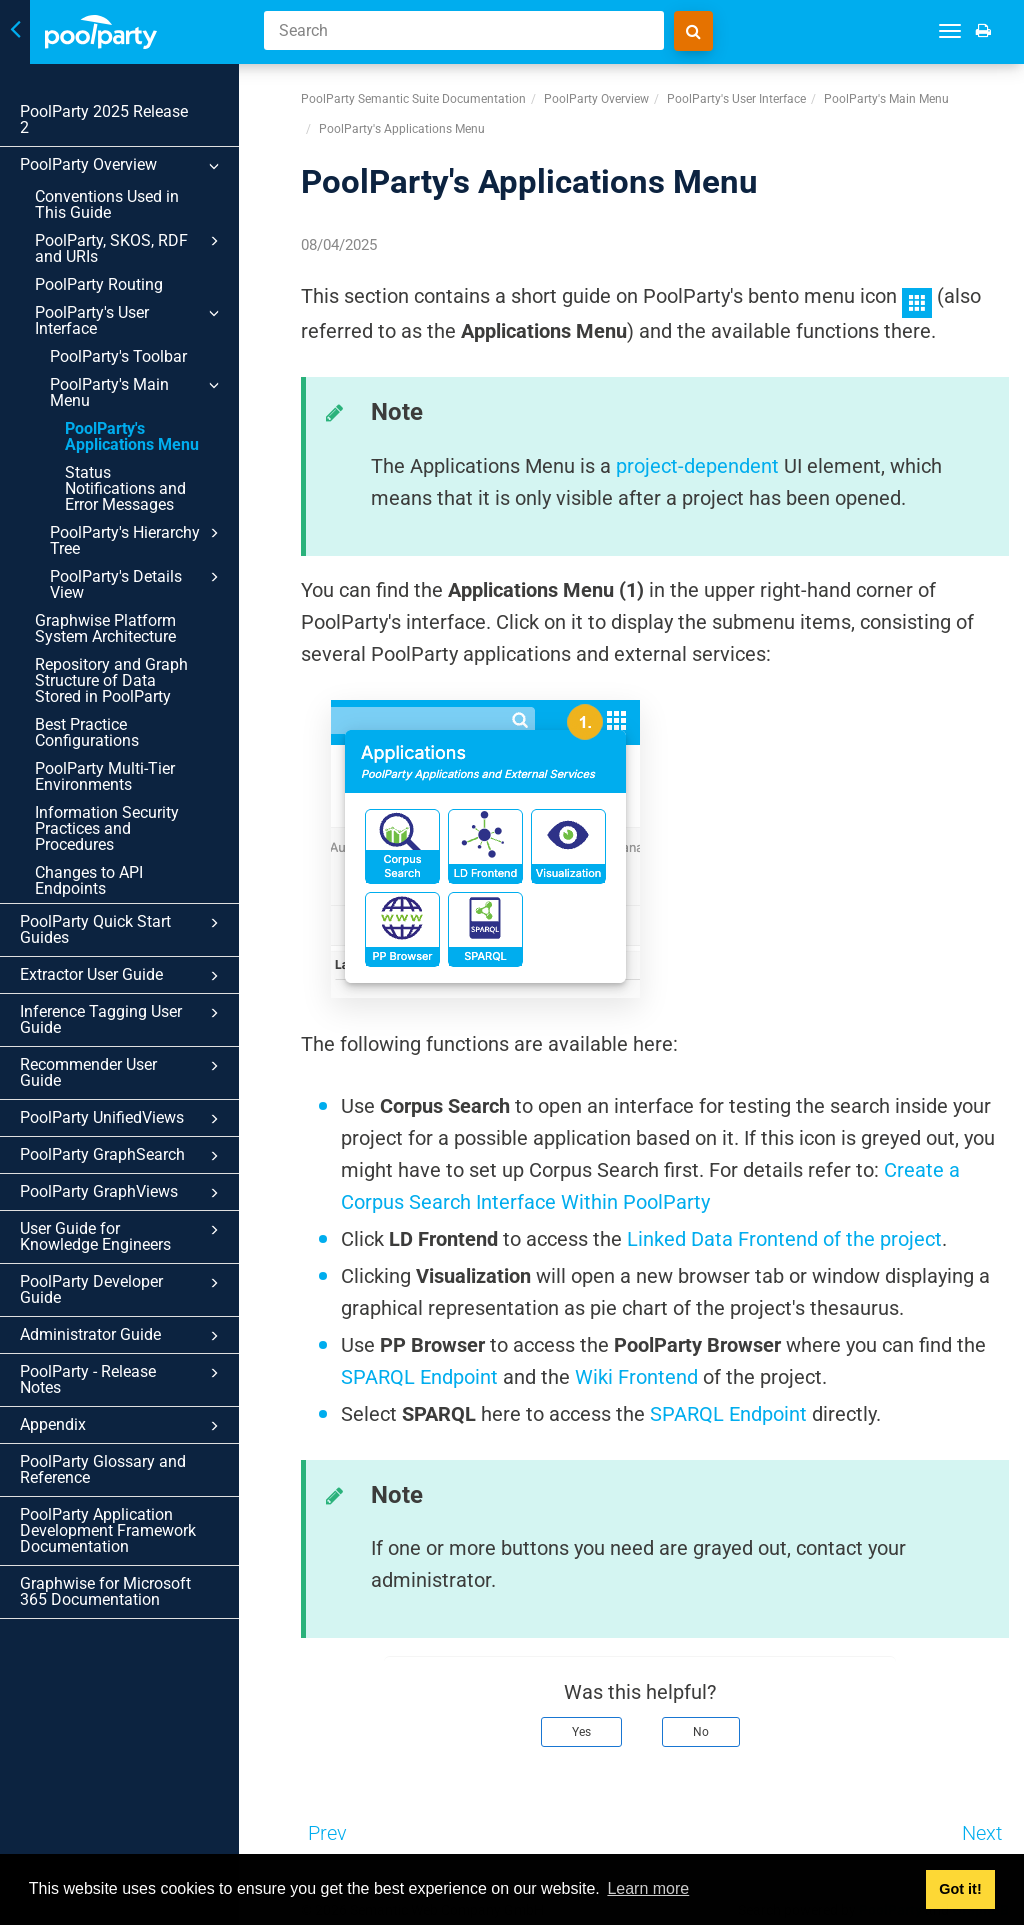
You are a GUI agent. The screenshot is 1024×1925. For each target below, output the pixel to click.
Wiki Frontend (636, 1377)
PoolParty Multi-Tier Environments (105, 712)
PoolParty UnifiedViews (131, 1007)
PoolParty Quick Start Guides (131, 833)
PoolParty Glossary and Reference (103, 1325)
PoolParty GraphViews (131, 1081)
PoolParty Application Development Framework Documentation (108, 1386)
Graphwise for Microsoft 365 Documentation (105, 1447)
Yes (581, 1732)
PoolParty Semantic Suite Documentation (413, 99)
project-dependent (697, 466)
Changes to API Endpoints (126, 792)
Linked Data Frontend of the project (784, 1239)
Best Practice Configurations (87, 668)
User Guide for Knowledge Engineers (131, 1124)
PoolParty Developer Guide (131, 1171)
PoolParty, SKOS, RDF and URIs (138, 232)
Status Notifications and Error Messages (135, 432)
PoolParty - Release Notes (131, 1245)
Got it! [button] (960, 1889)
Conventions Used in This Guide (124, 188)
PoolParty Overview (131, 150)
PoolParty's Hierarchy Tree (146, 476)
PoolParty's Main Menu (146, 353)
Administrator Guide (131, 1208)
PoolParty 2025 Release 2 (110, 111)
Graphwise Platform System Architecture (105, 564)
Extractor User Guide (131, 880)
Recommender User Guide (131, 970)
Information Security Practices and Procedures (124, 756)
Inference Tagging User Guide (131, 923)
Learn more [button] (648, 1888)
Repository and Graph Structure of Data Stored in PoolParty (120, 616)
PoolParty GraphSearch (131, 1044)
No (701, 1732)
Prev (327, 1833)
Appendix (131, 1282)
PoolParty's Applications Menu (132, 388)
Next (982, 1833)
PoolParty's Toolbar (118, 324)
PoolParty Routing (99, 268)
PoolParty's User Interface (138, 297)
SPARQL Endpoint (419, 1377)
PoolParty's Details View (146, 520)
